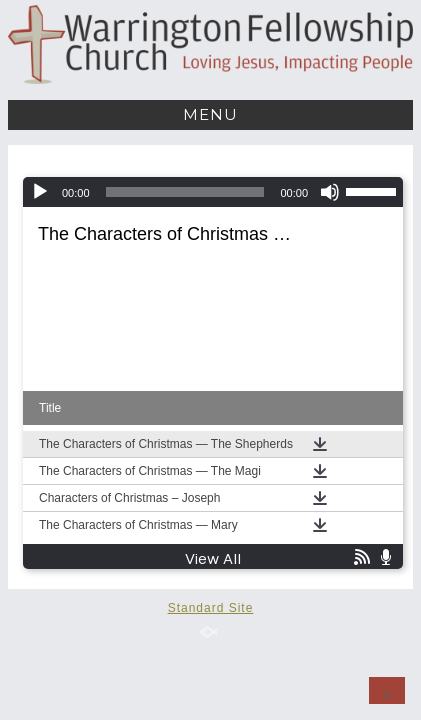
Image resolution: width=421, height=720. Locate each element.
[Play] (40, 192)
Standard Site (211, 608)
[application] (213, 192)
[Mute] (330, 192)
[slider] (185, 192)
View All (213, 559)
